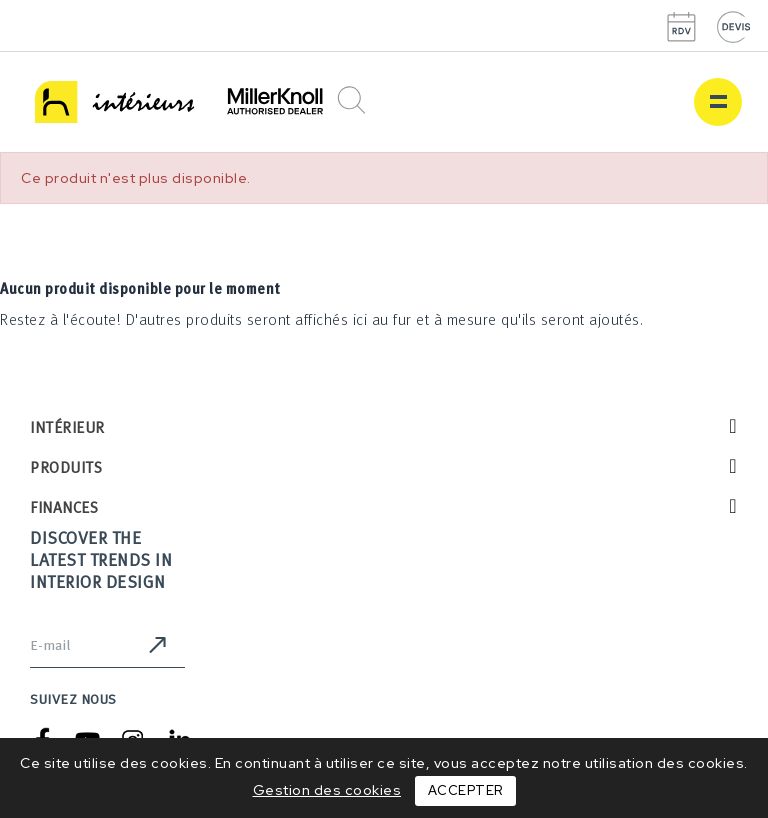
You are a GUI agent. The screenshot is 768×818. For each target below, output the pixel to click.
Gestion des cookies (327, 790)
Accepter (465, 790)
